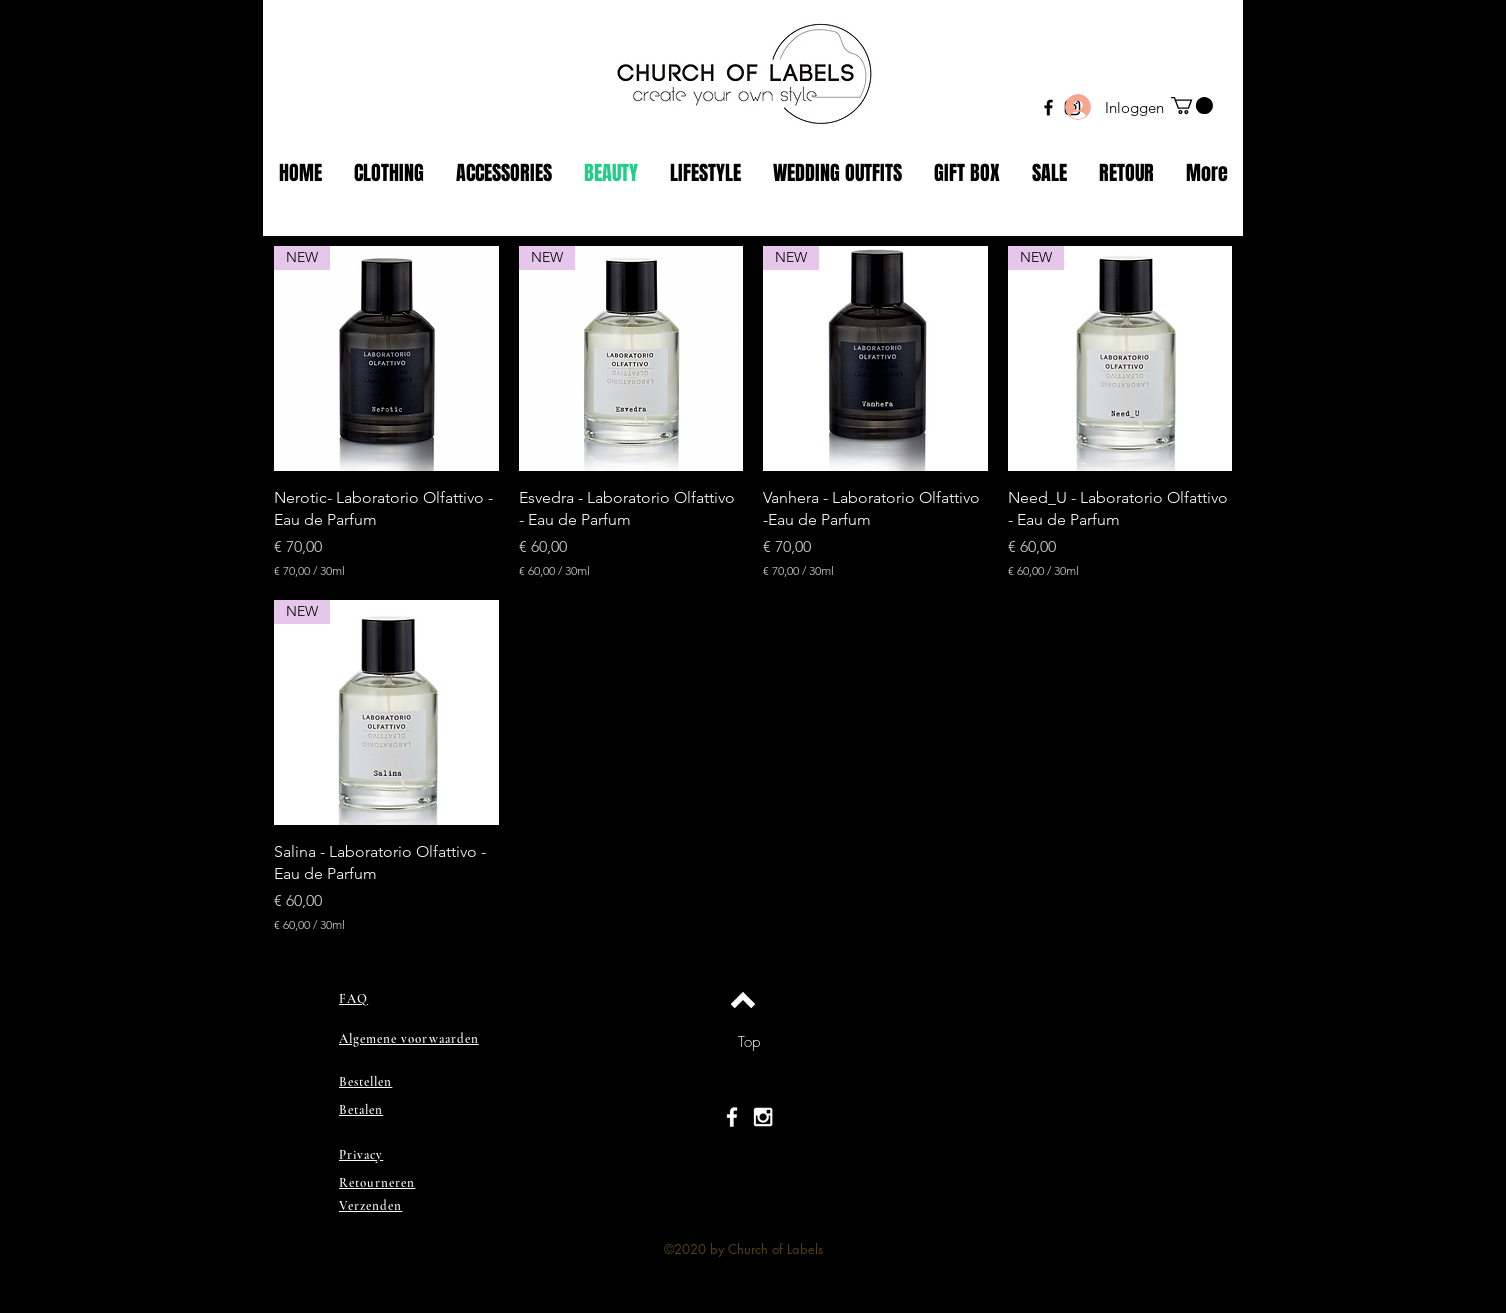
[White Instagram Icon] (763, 1117)
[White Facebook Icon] (732, 1117)
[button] (1192, 105)
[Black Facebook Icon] (1048, 107)
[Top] (748, 1042)
